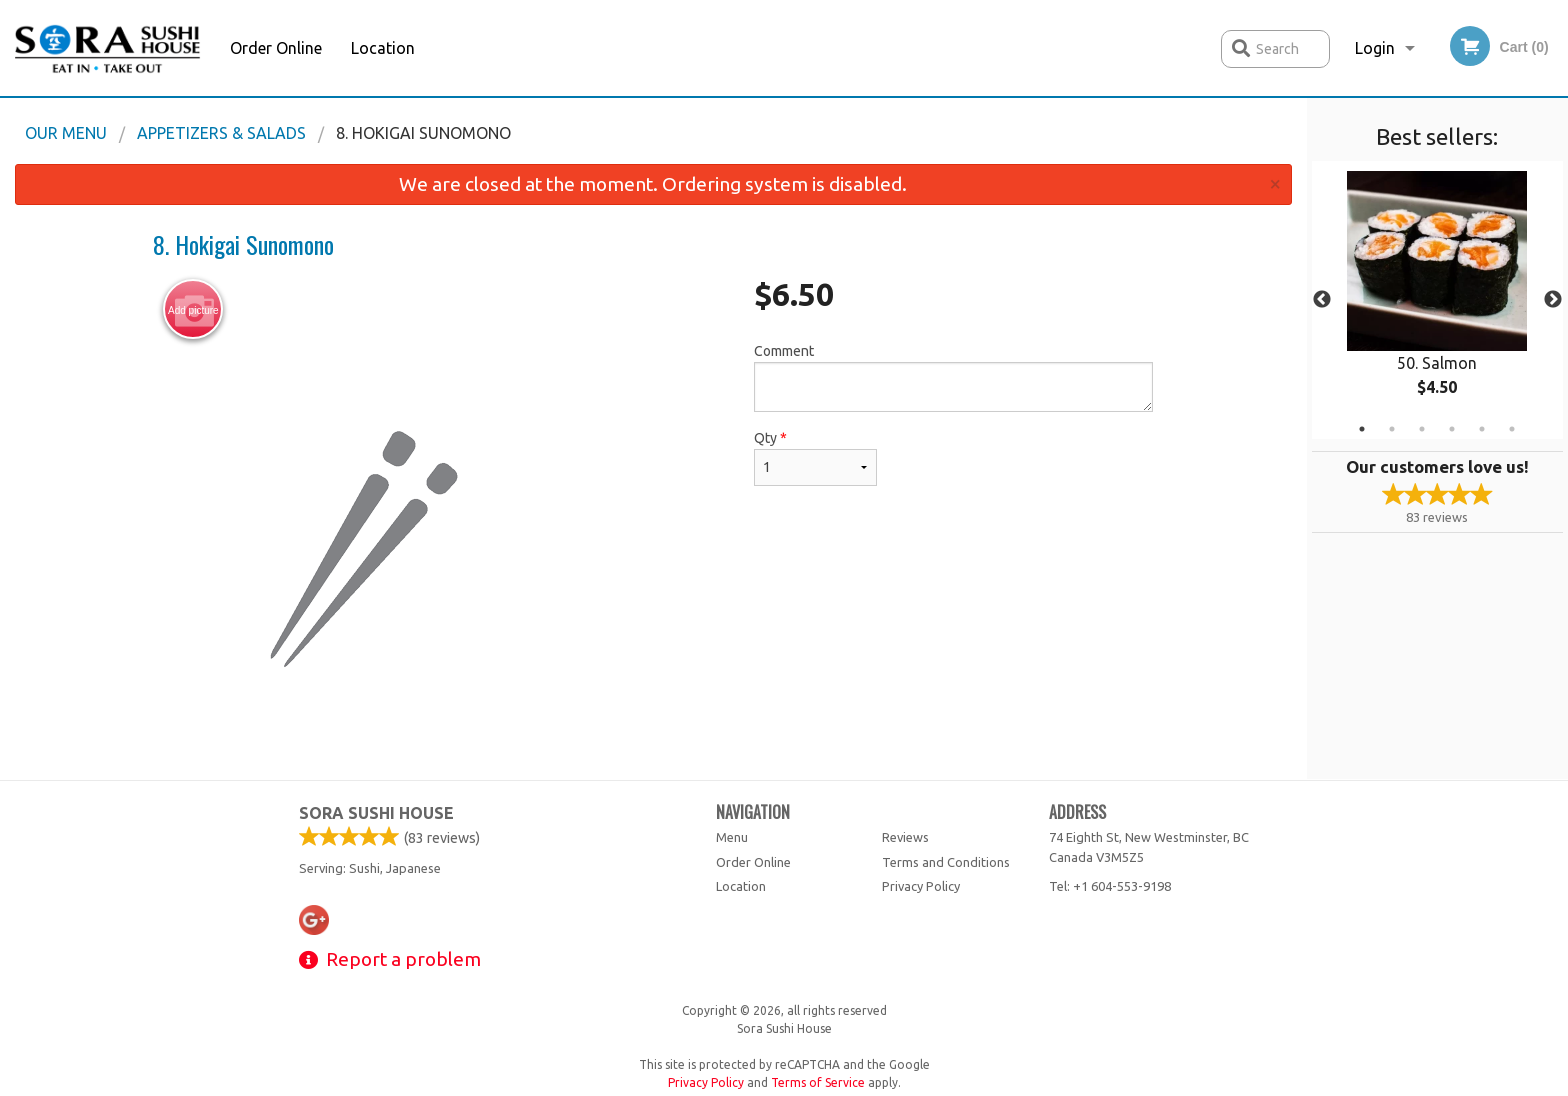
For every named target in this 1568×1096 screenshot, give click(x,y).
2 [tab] (1392, 429)
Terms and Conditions (946, 862)
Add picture (193, 310)
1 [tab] (1362, 429)
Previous (1322, 300)
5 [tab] (1482, 429)
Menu (732, 837)
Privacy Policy (921, 886)
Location (383, 48)
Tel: (1110, 886)
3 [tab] (1422, 429)
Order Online (276, 48)
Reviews (905, 837)
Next (1553, 300)
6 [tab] (1512, 429)
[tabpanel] (1437, 300)
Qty (815, 458)
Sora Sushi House (376, 813)
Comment (953, 377)
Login (1375, 48)
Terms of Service (818, 1082)
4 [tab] (1452, 429)
